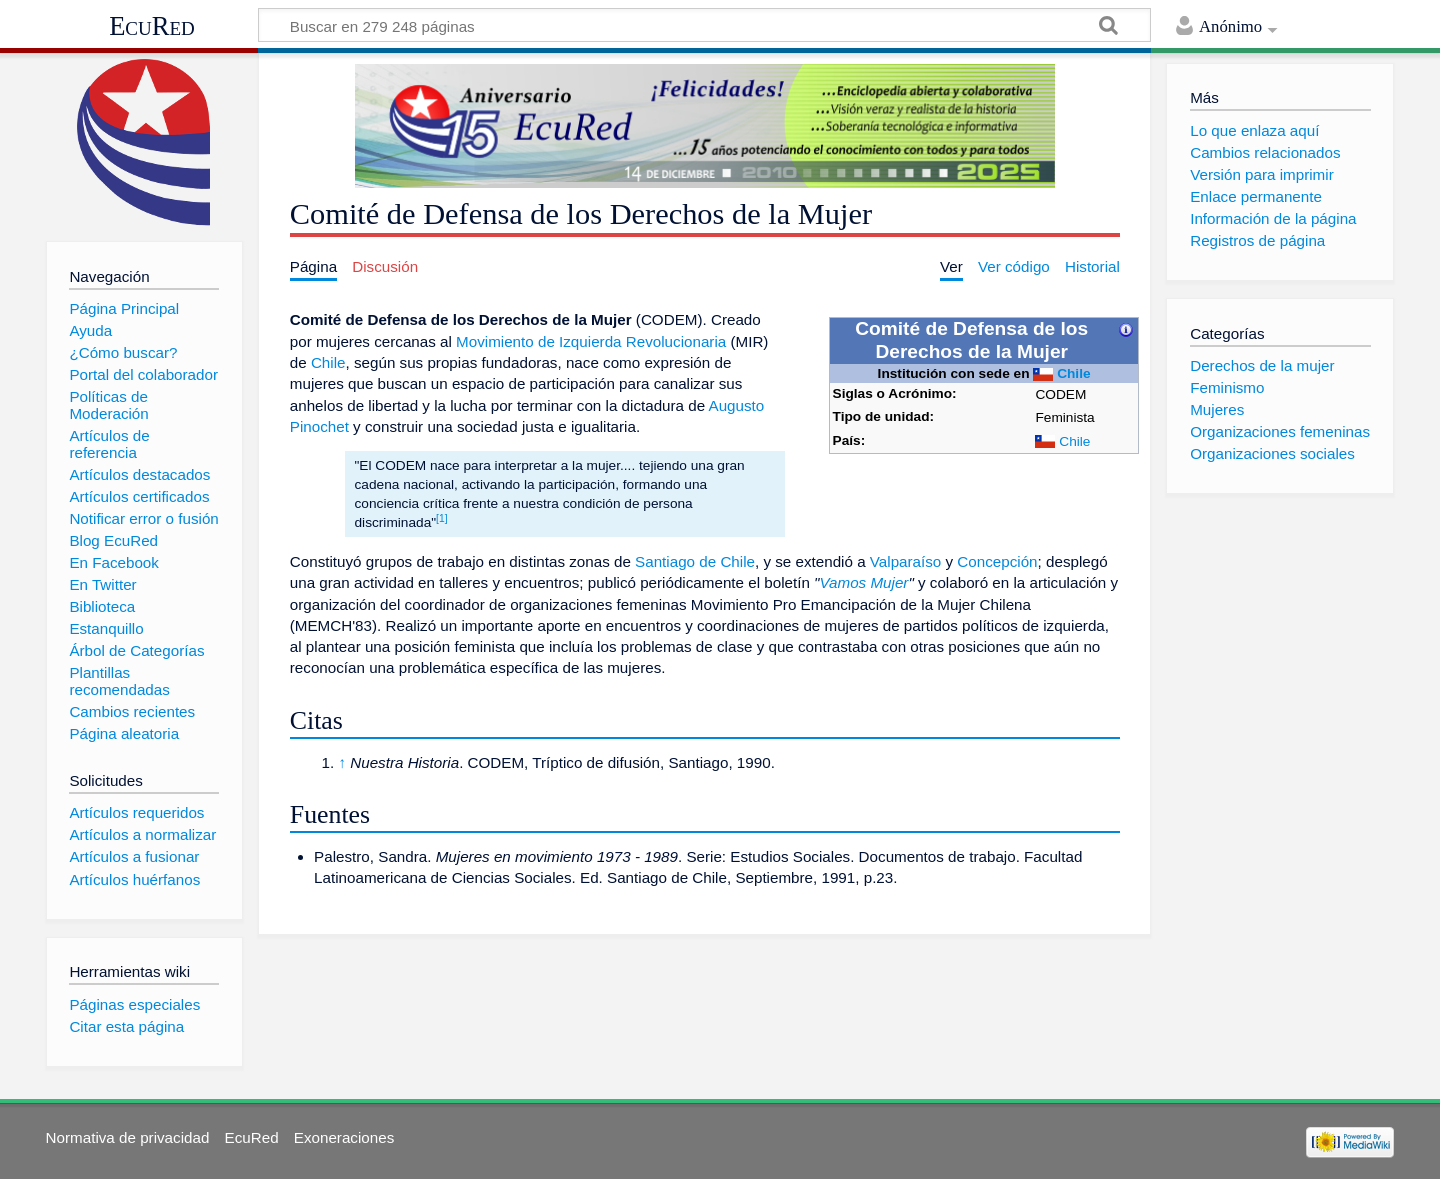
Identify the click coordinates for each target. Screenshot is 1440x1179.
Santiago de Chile (695, 561)
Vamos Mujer (863, 582)
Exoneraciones (344, 1137)
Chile (1073, 373)
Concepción (997, 561)
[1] (441, 518)
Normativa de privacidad (128, 1137)
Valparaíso (905, 561)
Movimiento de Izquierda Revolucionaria (591, 341)
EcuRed (152, 26)
